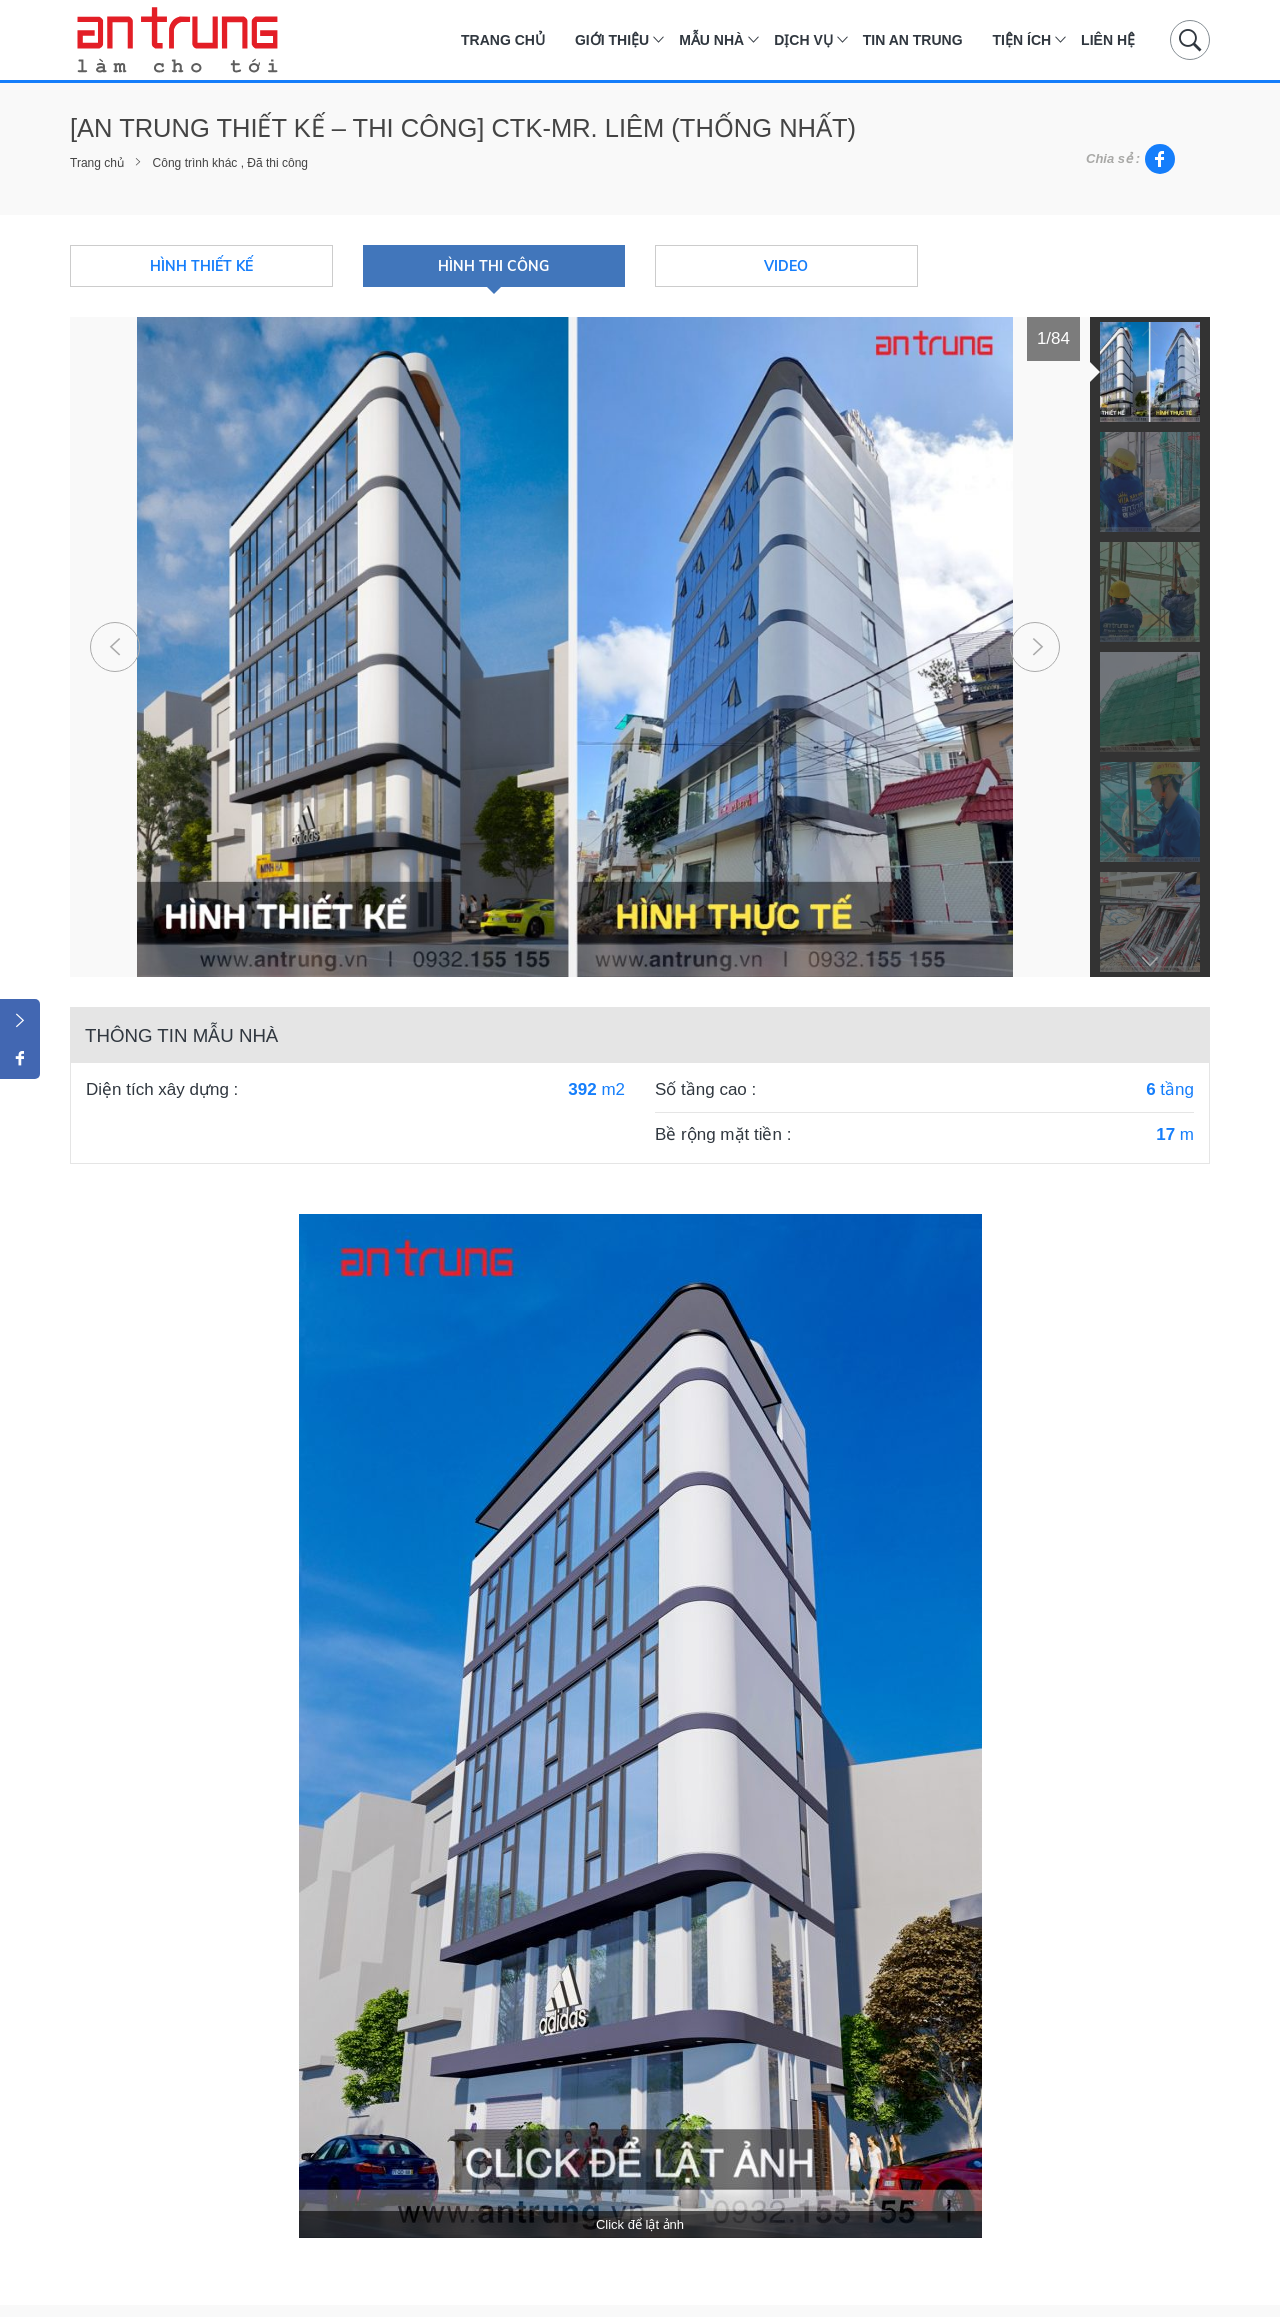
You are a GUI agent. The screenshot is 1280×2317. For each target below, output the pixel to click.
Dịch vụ (803, 40)
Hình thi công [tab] (493, 266)
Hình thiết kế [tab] (201, 266)
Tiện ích (1022, 40)
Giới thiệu (612, 40)
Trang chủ (503, 40)
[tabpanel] (575, 647)
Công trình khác (195, 163)
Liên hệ (1108, 40)
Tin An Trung (913, 40)
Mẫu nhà (711, 40)
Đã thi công (277, 163)
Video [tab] (786, 266)
